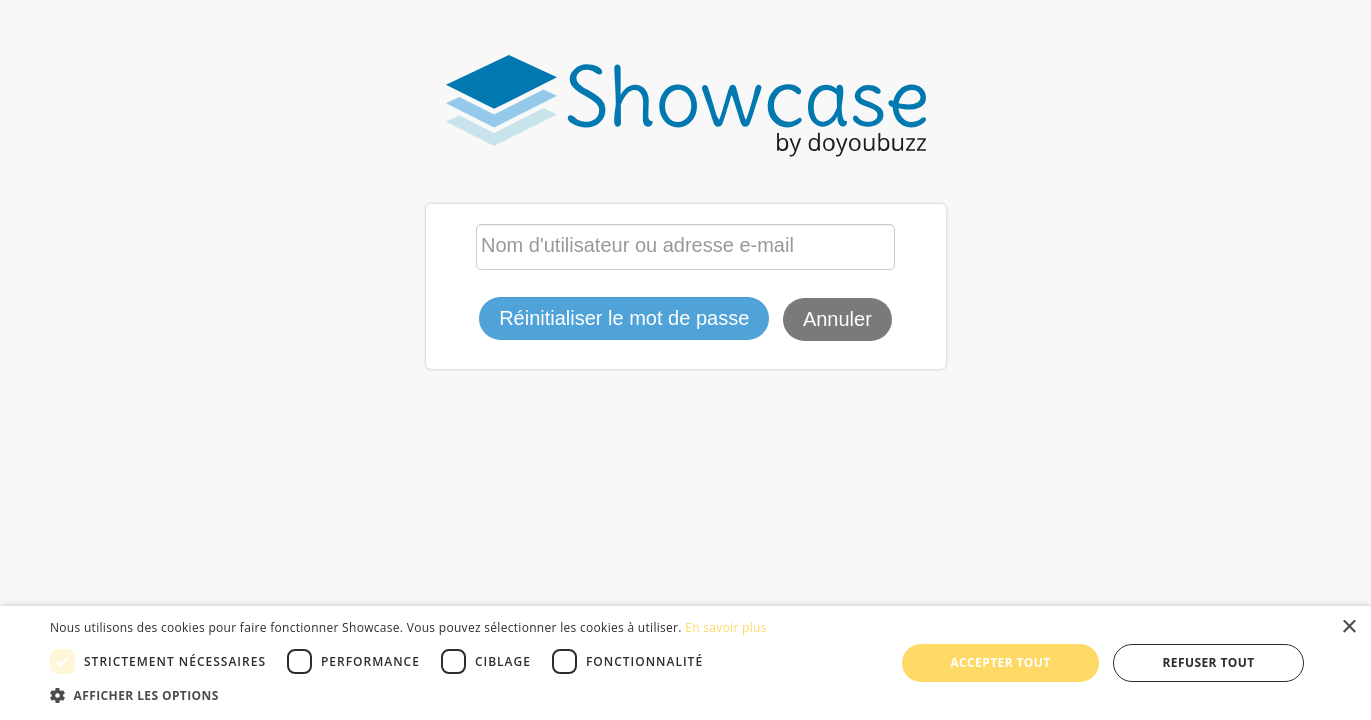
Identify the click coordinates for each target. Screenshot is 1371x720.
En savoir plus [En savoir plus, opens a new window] (725, 627)
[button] (408, 695)
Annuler (837, 319)
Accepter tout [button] (1000, 662)
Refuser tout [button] (1209, 662)
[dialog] (685, 663)
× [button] (1348, 627)
